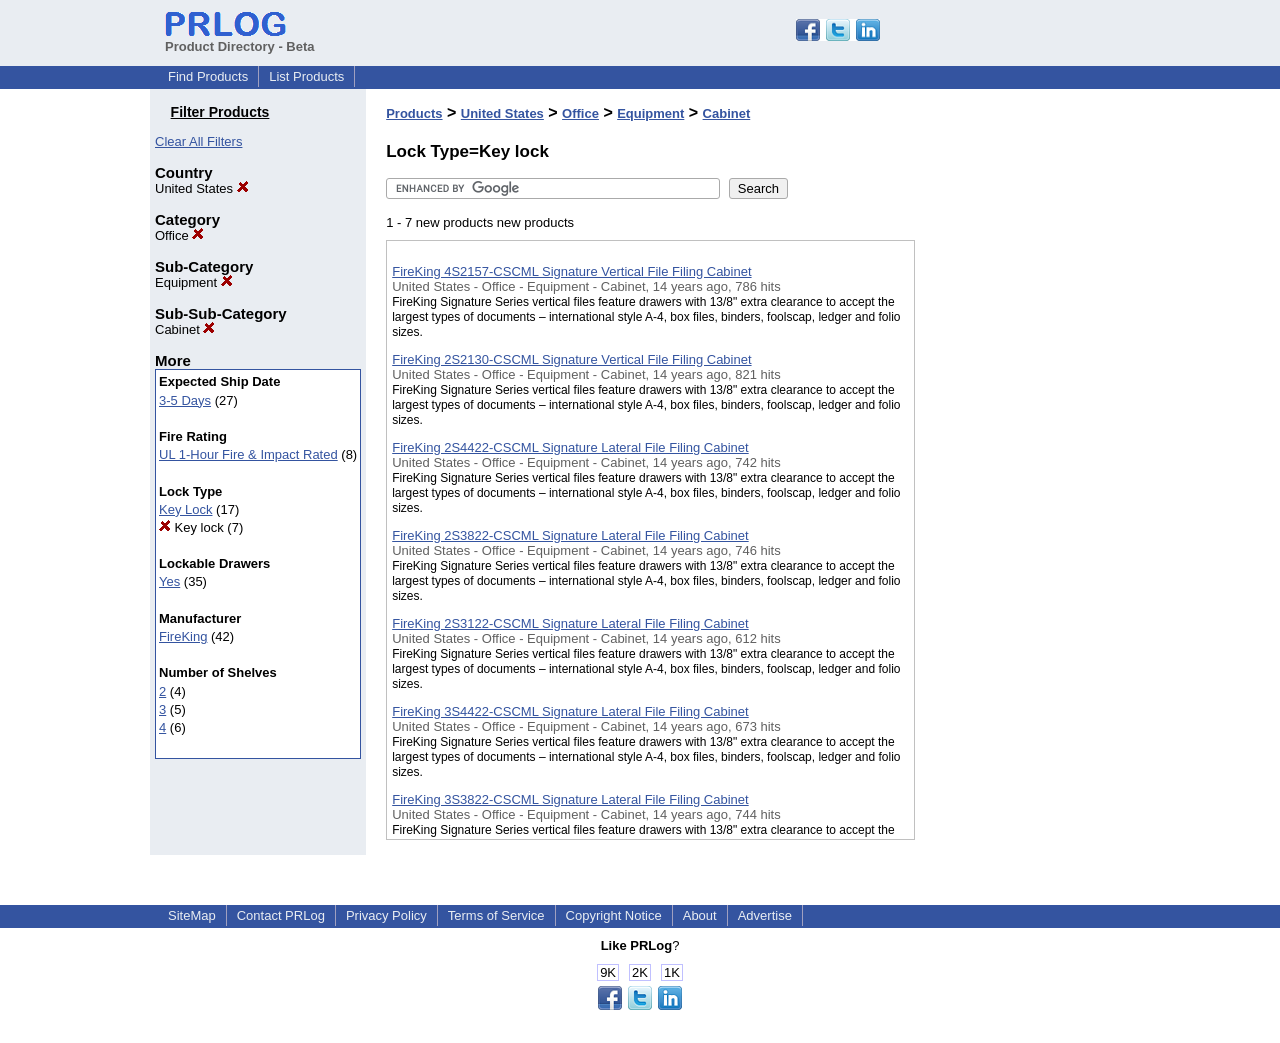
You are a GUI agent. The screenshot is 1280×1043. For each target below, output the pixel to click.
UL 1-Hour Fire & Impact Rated (248, 454)
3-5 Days (185, 400)
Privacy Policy (386, 915)
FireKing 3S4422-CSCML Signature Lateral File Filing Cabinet (570, 711)
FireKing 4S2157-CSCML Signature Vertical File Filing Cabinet (571, 271)
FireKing (183, 636)
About (700, 915)
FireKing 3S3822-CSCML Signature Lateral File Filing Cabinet (570, 799)
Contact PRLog (281, 915)
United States (202, 188)
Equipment (194, 282)
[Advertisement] (1015, 519)
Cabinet (185, 329)
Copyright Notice (614, 915)
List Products (306, 76)
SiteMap (192, 915)
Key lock (191, 527)
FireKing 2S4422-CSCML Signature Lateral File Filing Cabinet (570, 447)
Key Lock (185, 509)
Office (179, 235)
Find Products (208, 76)
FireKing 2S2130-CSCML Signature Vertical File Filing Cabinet (571, 359)
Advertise (765, 915)
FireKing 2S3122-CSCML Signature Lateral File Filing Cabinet (570, 623)
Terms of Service (496, 915)
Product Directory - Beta (240, 39)
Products (414, 113)
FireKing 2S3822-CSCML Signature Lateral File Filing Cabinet (570, 535)
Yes (169, 581)
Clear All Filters (198, 141)
